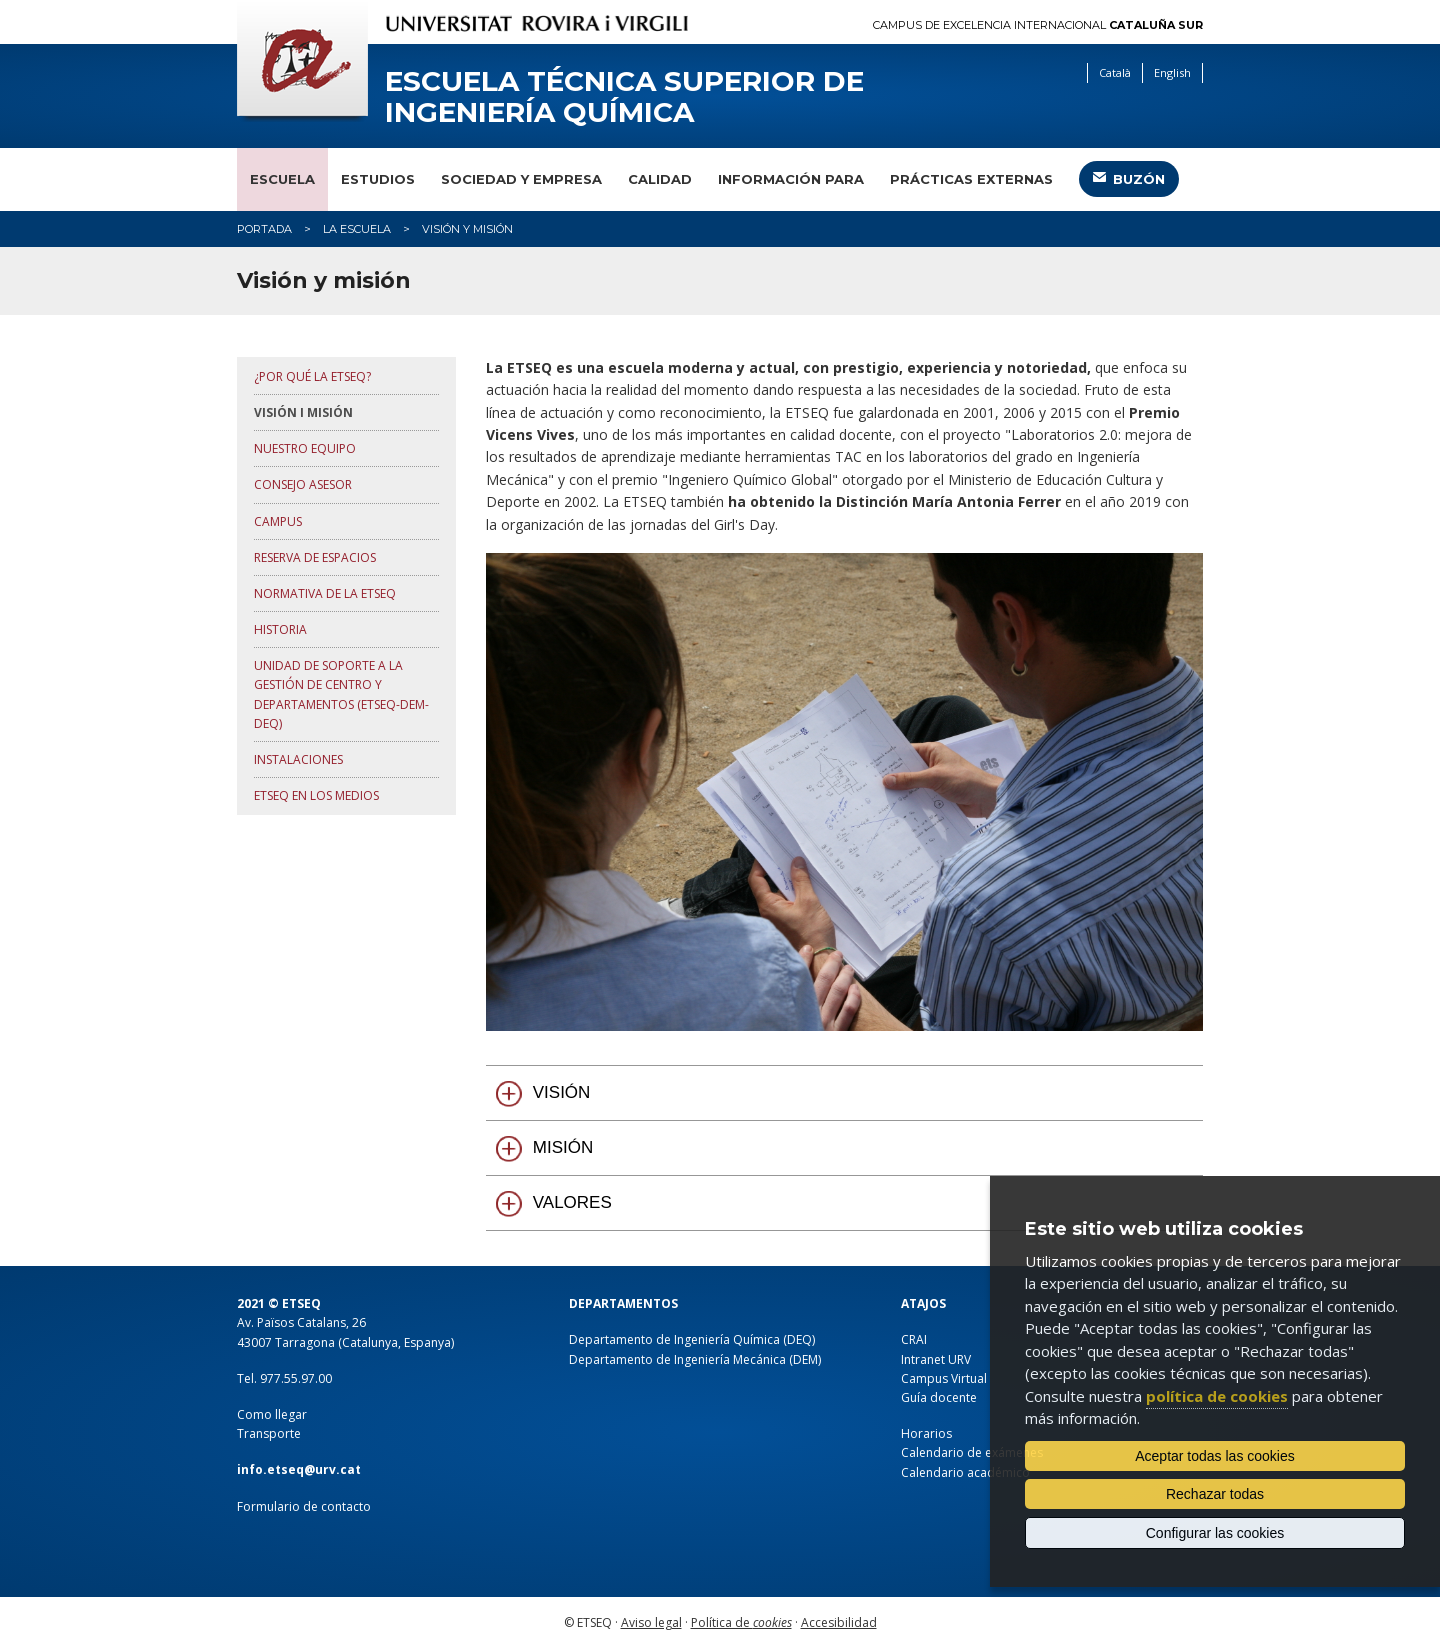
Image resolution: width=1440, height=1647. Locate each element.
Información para (791, 179)
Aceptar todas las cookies (1215, 1456)
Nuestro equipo (305, 448)
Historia (280, 629)
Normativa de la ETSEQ (325, 593)
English (1172, 72)
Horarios (926, 1433)
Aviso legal (651, 1622)
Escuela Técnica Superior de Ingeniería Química (624, 97)
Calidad (660, 179)
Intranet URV (936, 1359)
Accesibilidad (839, 1622)
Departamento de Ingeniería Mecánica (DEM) (695, 1359)
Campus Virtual (944, 1378)
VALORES (572, 1202)
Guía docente (939, 1397)
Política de (741, 1622)
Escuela (282, 179)
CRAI (914, 1339)
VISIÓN (562, 1092)
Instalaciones (298, 759)
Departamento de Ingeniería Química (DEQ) (692, 1339)
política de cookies (1217, 1396)
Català (1115, 72)
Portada (264, 229)
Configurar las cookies (1215, 1533)
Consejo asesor (303, 484)
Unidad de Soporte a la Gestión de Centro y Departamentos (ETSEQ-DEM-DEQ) (341, 694)
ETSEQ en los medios (316, 795)
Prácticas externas (971, 179)
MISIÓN (563, 1147)
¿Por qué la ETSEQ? (312, 376)
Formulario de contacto (304, 1506)
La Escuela (357, 229)
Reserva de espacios (315, 557)
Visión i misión (303, 412)
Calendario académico (965, 1472)
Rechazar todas (1215, 1494)
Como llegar (272, 1414)
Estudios (378, 179)
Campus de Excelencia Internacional (1038, 25)
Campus (278, 521)
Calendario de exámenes (972, 1452)
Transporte (269, 1433)
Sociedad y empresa (521, 179)
